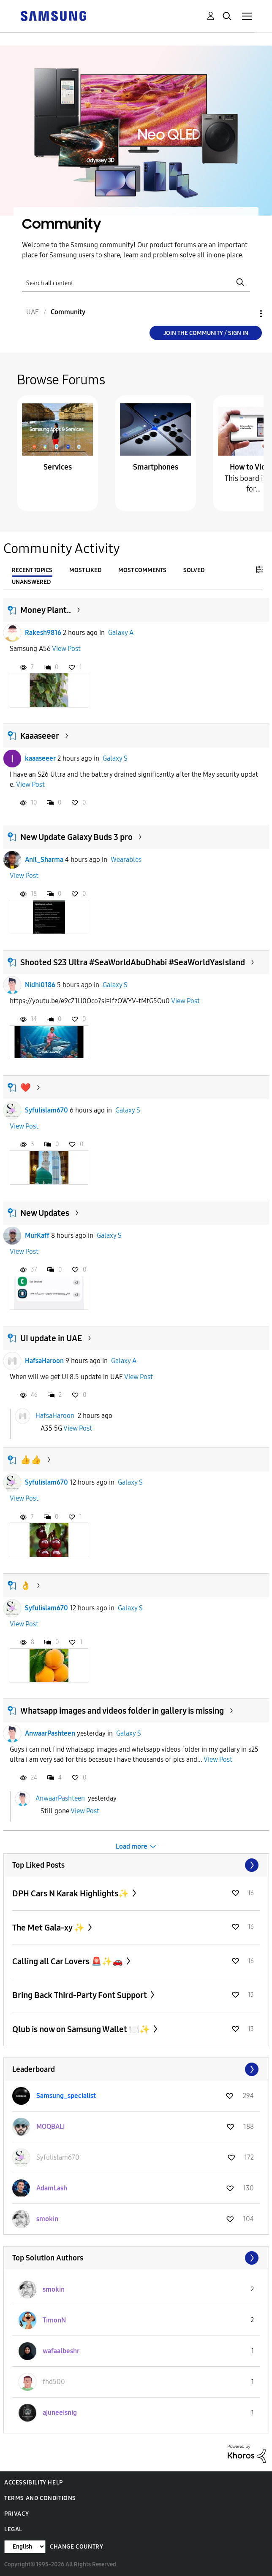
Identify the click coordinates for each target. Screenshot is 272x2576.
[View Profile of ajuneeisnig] (60, 2413)
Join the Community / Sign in (205, 333)
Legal (13, 2529)
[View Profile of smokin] (47, 2219)
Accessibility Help (33, 2482)
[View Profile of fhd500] (54, 2382)
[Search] (136, 282)
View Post (66, 649)
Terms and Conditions (40, 2498)
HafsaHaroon (44, 1361)
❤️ (25, 1088)
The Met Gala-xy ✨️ (49, 1928)
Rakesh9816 (43, 633)
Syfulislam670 (46, 1110)
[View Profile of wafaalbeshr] (61, 2351)
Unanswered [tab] (31, 582)
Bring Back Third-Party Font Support (80, 1995)
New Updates (44, 1213)
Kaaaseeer (39, 736)
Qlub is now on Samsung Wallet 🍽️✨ (82, 2029)
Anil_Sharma (44, 860)
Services (58, 467)
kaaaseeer (40, 758)
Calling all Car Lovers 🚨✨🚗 (68, 1961)
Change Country (76, 2546)
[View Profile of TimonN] (54, 2320)
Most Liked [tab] (85, 570)
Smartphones (155, 467)
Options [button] (246, 313)
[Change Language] (25, 2546)
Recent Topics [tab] (32, 570)
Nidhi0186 (40, 985)
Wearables (126, 860)
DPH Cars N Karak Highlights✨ (71, 1893)
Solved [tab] (193, 570)
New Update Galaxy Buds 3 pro (76, 837)
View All (136, 1865)
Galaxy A (120, 633)
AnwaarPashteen (50, 1733)
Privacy (16, 2513)
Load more (131, 1846)
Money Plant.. (45, 610)
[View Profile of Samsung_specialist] (66, 2096)
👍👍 (30, 1460)
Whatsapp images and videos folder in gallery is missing (122, 1711)
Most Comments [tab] (142, 570)
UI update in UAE (51, 1338)
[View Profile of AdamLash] (51, 2188)
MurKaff (37, 1235)
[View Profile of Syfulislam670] (57, 2157)
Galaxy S (115, 758)
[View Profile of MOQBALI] (50, 2126)
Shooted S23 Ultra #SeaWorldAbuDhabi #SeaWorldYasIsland (132, 962)
